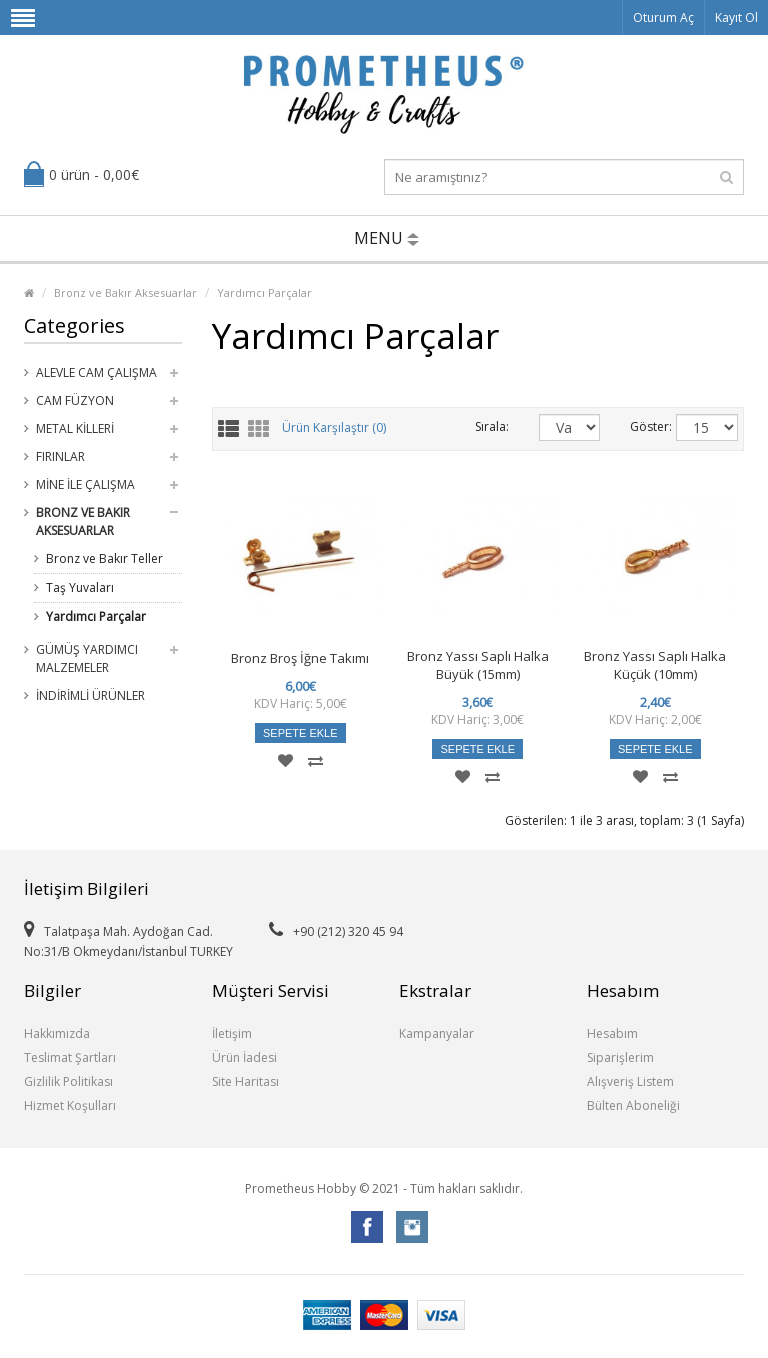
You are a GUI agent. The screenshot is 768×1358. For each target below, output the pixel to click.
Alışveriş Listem (630, 1081)
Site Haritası (245, 1081)
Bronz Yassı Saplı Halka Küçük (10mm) (655, 665)
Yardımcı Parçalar (264, 292)
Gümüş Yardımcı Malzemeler (87, 658)
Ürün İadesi (244, 1057)
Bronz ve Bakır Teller (104, 558)
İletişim (232, 1033)
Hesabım (612, 1033)
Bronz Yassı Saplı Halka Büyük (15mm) (478, 665)
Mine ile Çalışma (85, 484)
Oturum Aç (663, 17)
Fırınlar (60, 456)
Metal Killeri (75, 428)
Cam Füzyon (75, 400)
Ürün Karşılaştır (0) (334, 428)
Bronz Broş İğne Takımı (300, 658)
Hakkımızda (57, 1033)
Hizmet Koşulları (70, 1105)
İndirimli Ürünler (90, 695)
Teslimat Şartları (70, 1057)
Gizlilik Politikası (68, 1081)
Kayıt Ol (736, 17)
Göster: (638, 426)
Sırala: (492, 426)
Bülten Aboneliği (633, 1105)
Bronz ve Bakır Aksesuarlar (125, 292)
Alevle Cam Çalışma (96, 372)
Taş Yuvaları (80, 587)
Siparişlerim (620, 1057)
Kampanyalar (436, 1033)
